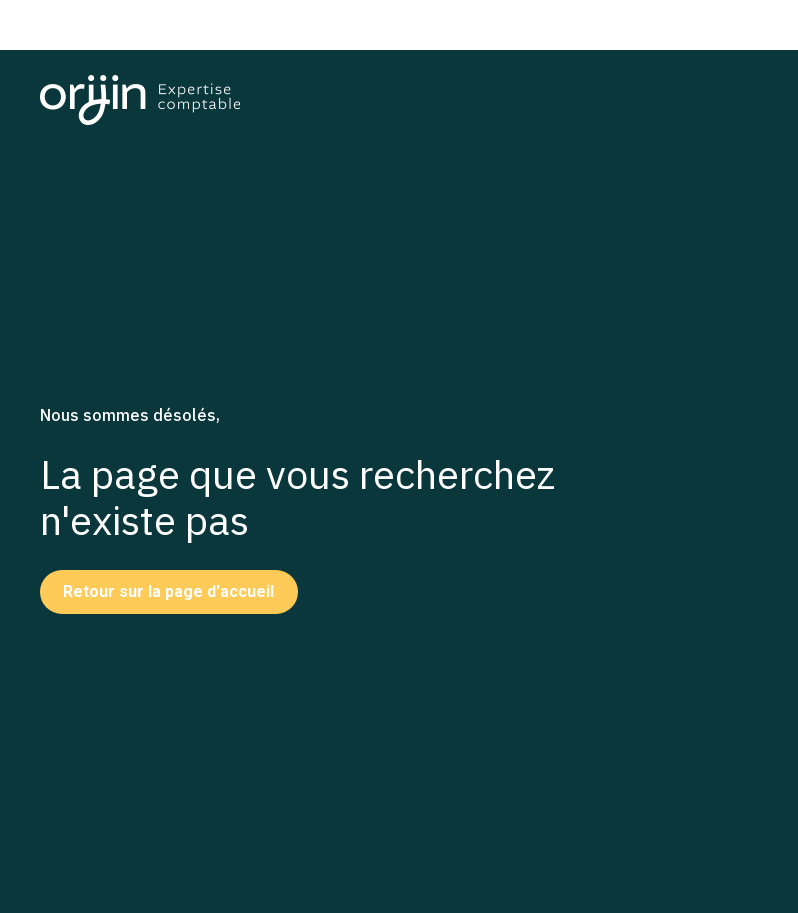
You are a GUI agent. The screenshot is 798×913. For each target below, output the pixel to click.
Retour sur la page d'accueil (168, 591)
